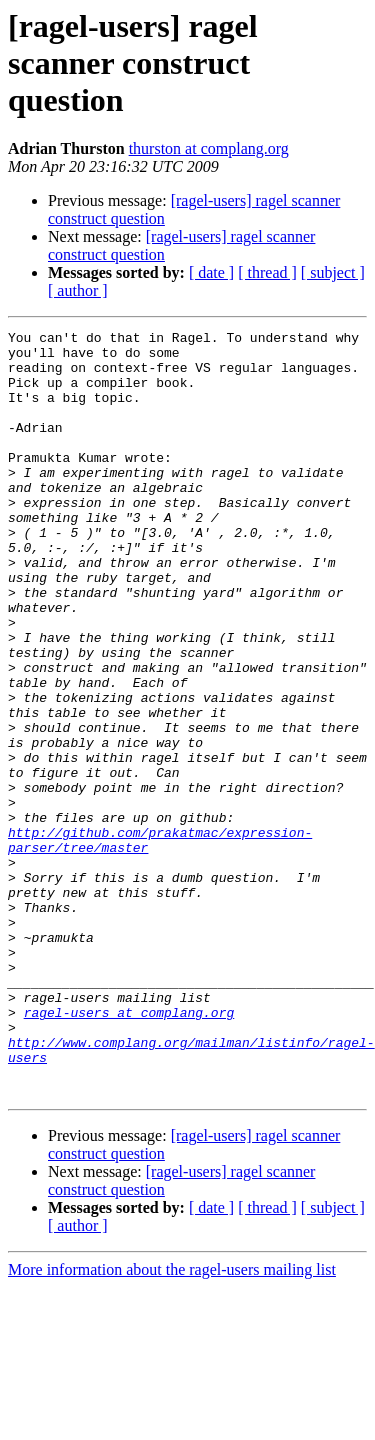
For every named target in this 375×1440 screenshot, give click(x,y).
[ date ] (211, 272)
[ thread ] (267, 272)
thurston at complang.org (209, 148)
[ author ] (78, 290)
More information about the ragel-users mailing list (172, 1422)
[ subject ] (333, 272)
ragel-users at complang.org (129, 1150)
